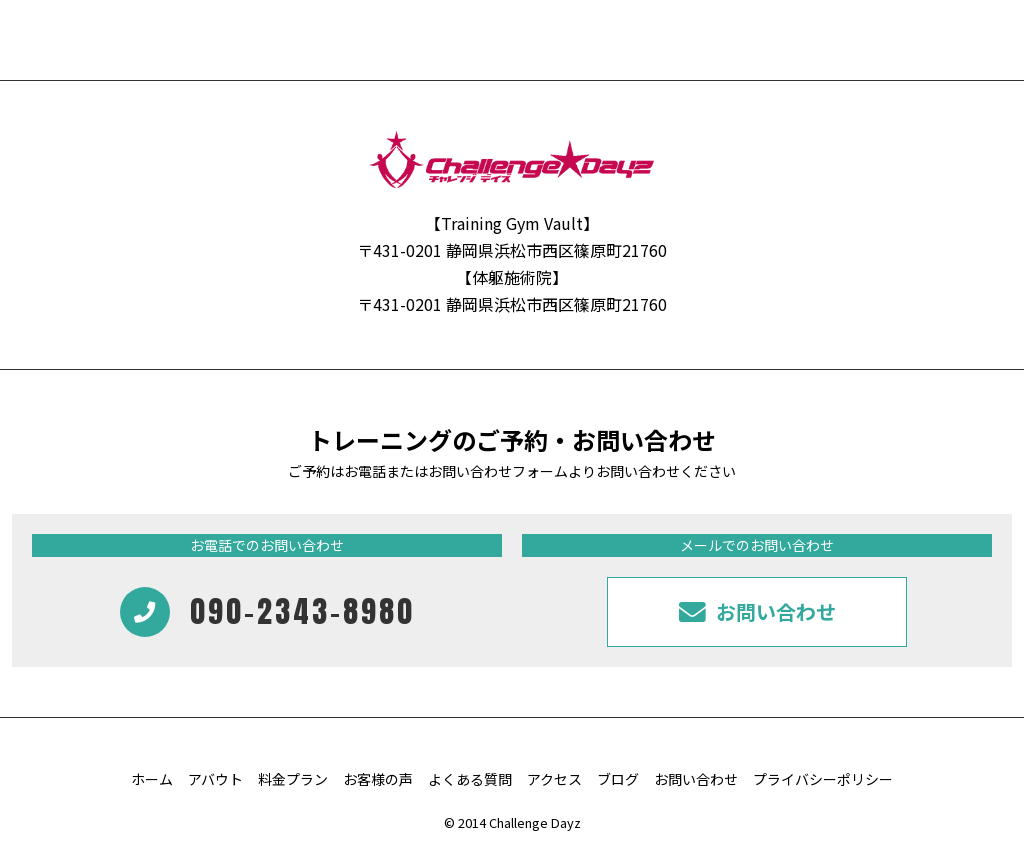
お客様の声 (378, 779)
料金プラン (293, 779)
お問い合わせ (696, 779)
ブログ (618, 779)
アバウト (215, 779)
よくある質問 (470, 779)
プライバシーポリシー (823, 779)
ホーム (152, 779)
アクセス (554, 779)
